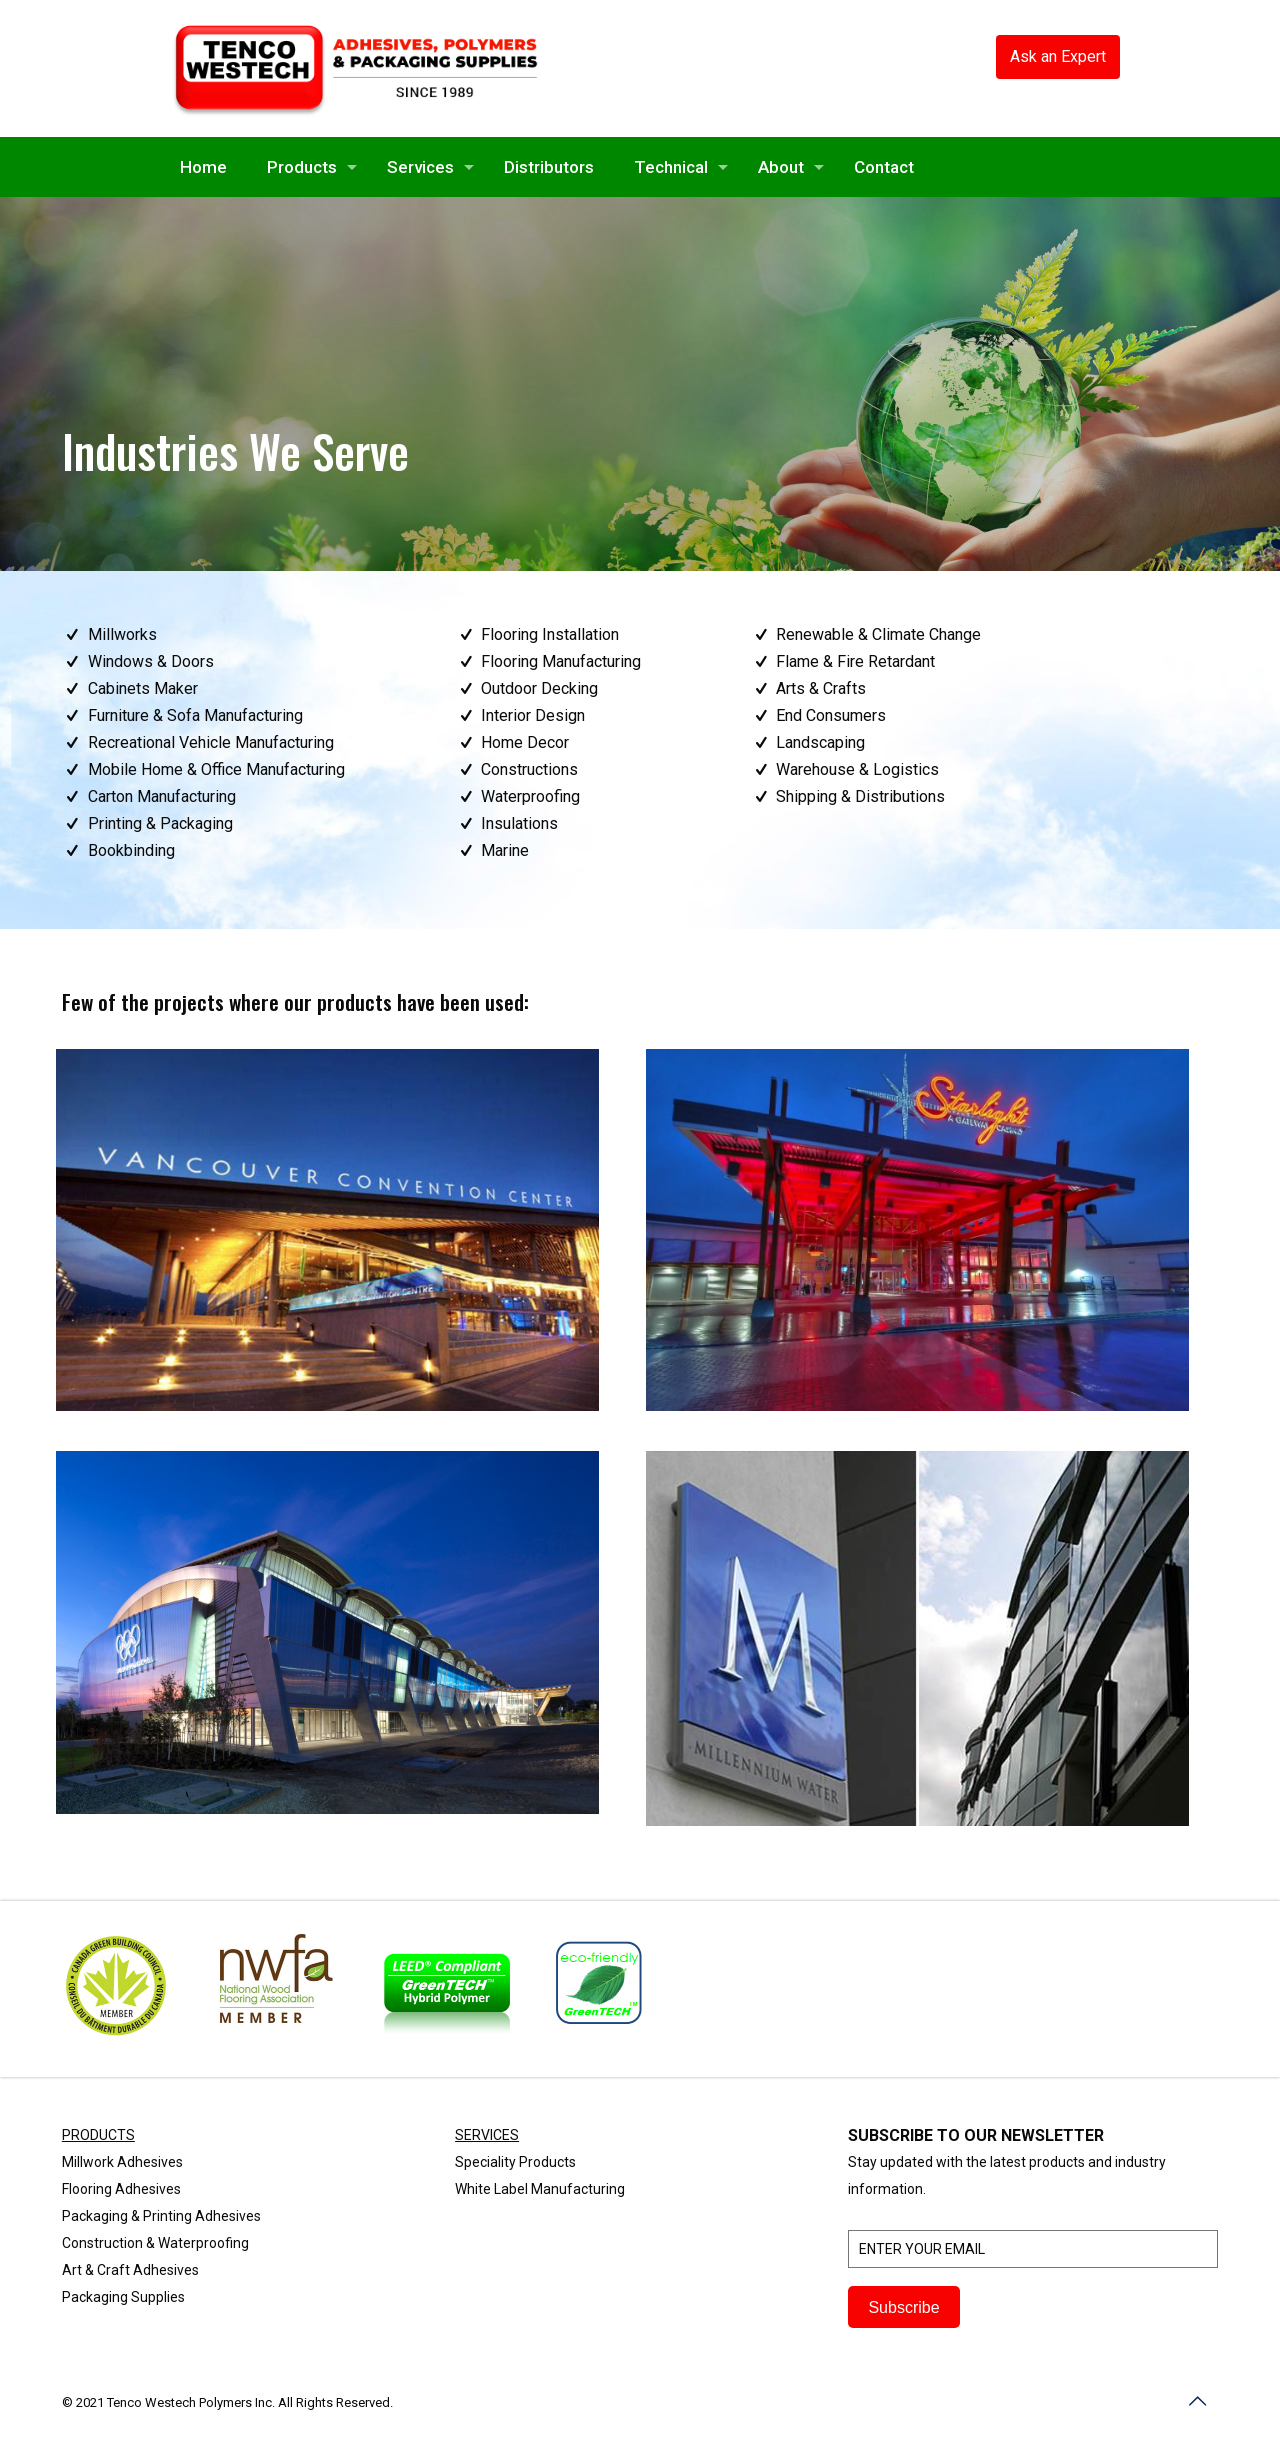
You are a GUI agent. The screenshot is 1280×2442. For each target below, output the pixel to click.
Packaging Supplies (123, 2297)
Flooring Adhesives (121, 2189)
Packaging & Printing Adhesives (161, 2216)
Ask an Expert (1058, 56)
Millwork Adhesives (122, 2162)
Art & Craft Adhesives (130, 2270)
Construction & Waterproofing (155, 2243)
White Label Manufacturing (540, 2189)
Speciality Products (515, 2162)
